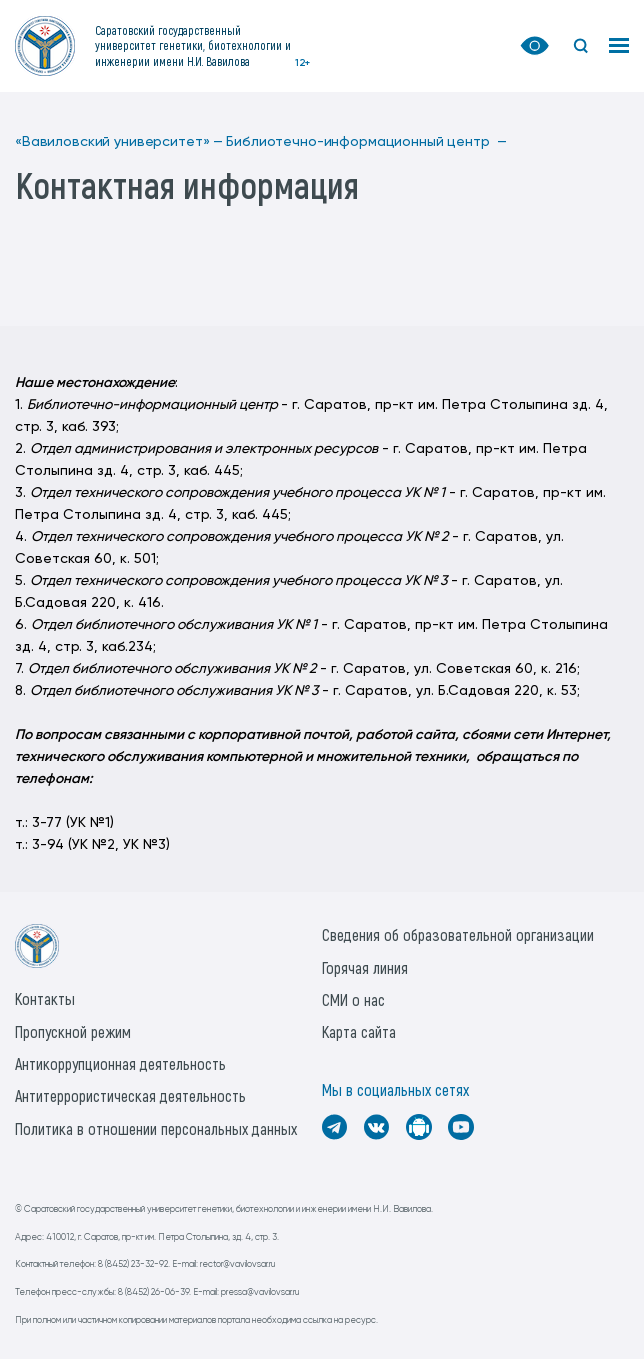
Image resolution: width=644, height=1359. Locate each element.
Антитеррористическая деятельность (130, 1095)
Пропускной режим (73, 1031)
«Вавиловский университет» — (119, 142)
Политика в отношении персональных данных (156, 1128)
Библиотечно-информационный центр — (366, 142)
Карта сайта (359, 1031)
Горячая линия (365, 967)
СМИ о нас (353, 999)
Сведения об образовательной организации (458, 934)
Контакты (45, 998)
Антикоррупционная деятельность (120, 1063)
